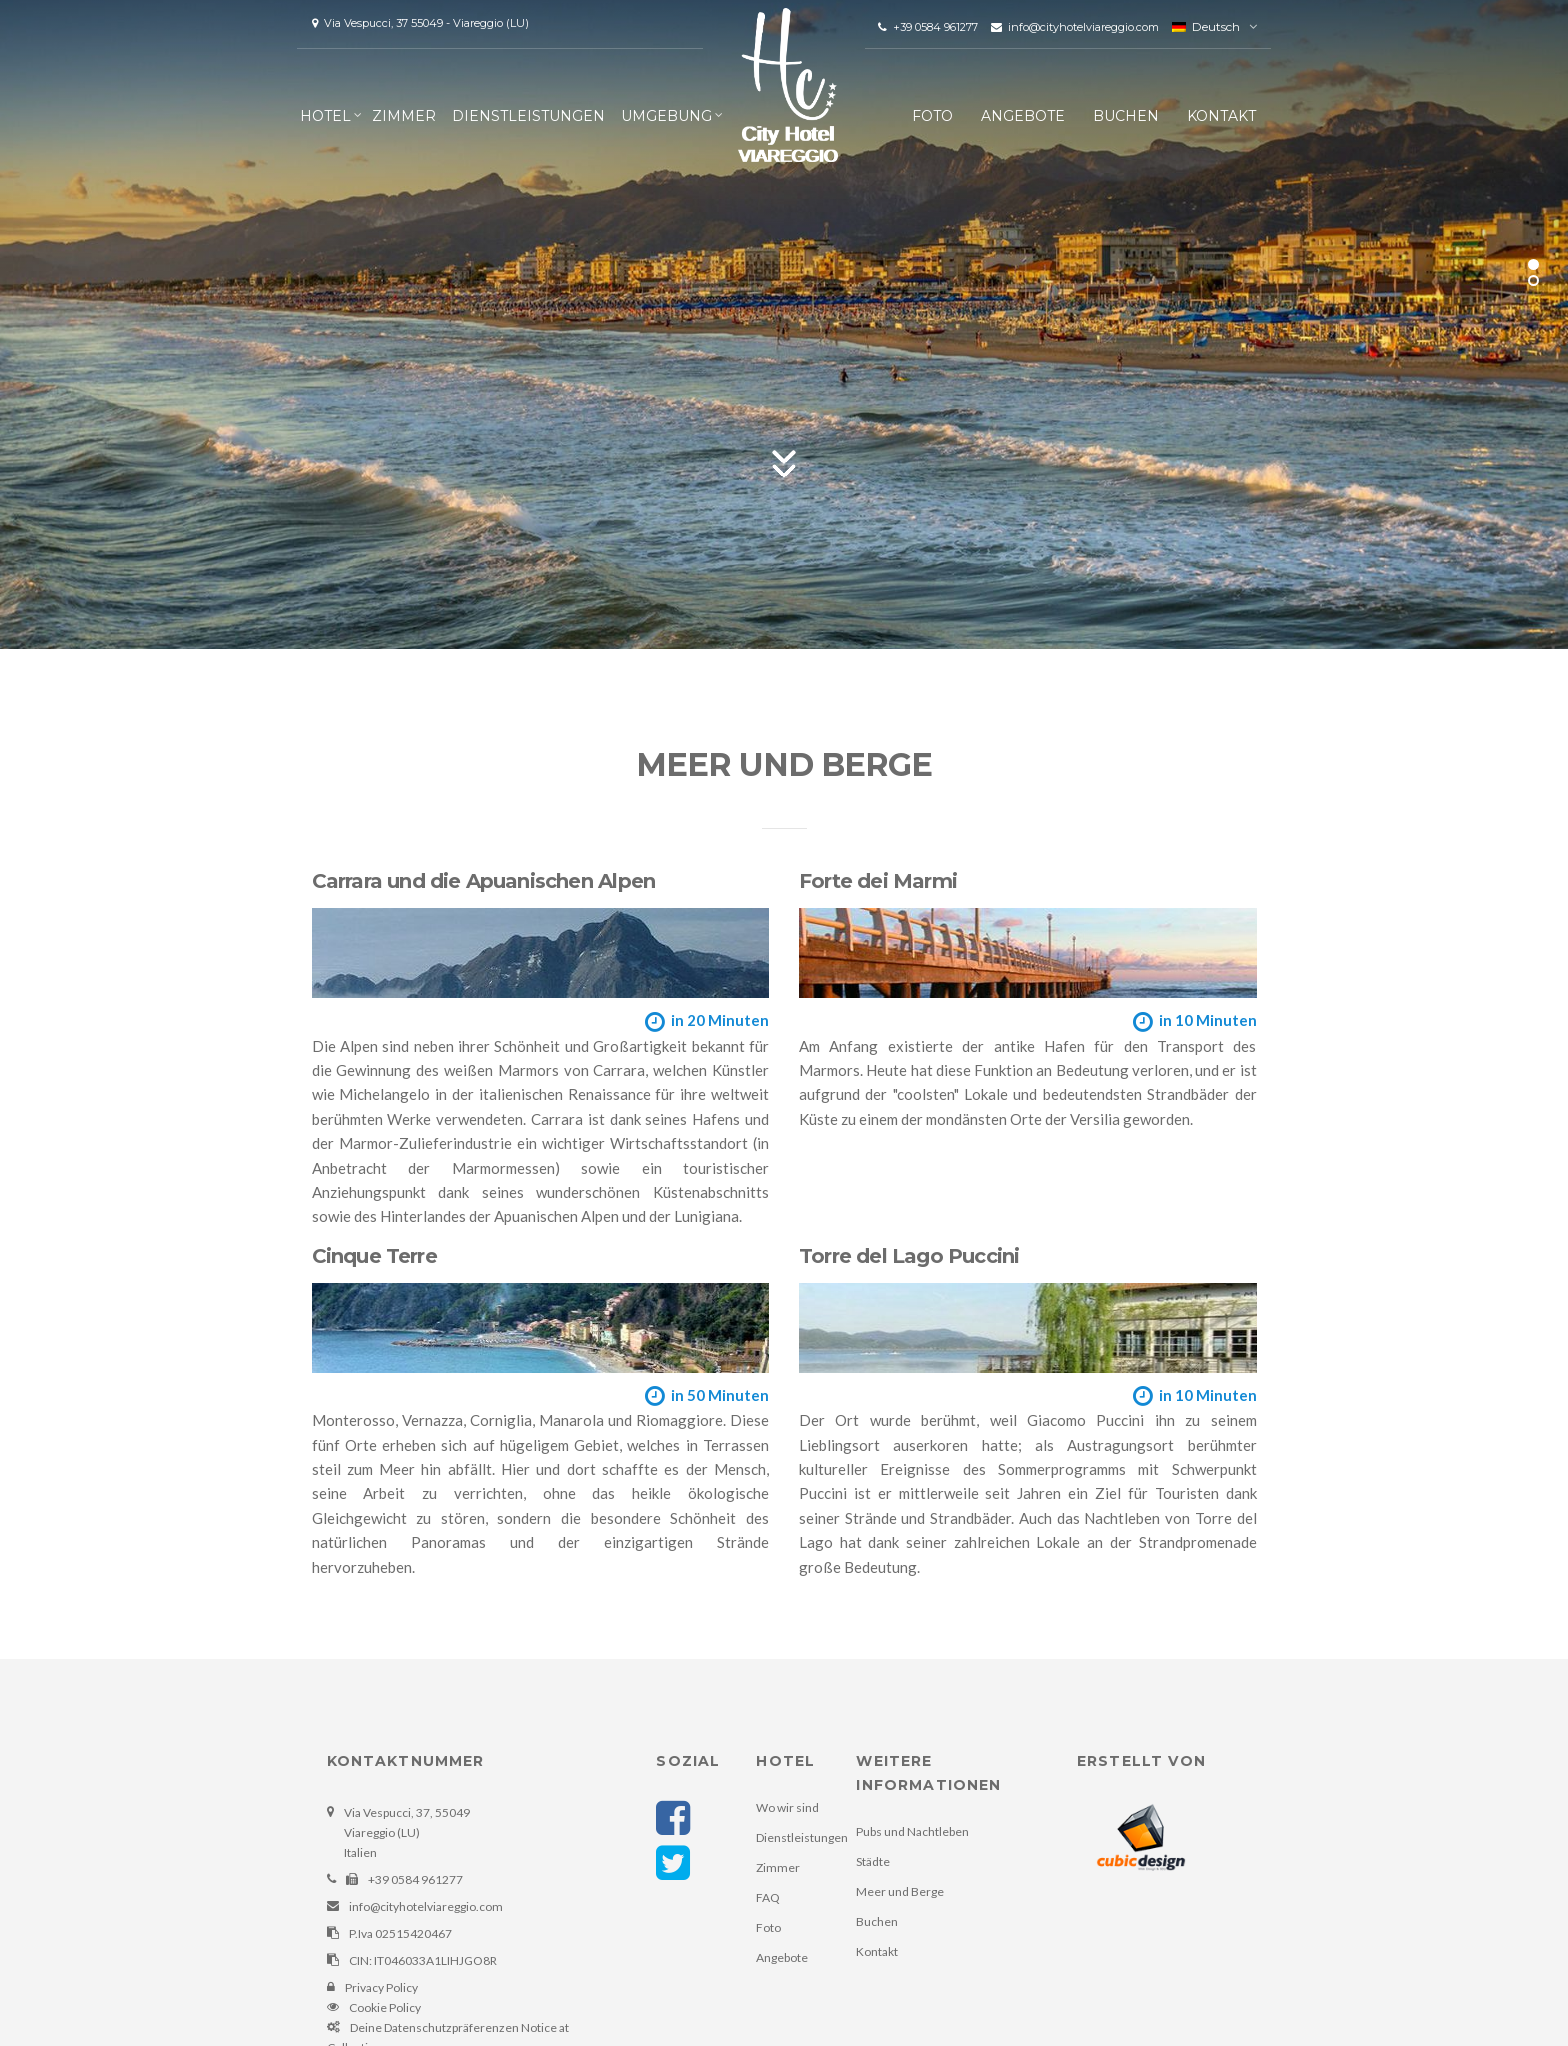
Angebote (1023, 116)
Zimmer (404, 116)
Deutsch (1206, 26)
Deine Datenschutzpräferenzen (434, 2027)
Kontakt (1221, 116)
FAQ (768, 1897)
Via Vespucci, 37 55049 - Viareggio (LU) (420, 23)
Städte (873, 1861)
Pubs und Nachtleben (912, 1831)
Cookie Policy (385, 2007)
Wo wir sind (787, 1807)
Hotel (325, 116)
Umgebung (666, 116)
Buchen (1126, 116)
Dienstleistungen (528, 116)
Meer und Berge (900, 1891)
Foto (932, 116)
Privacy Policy (381, 1987)
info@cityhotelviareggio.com (1076, 27)
